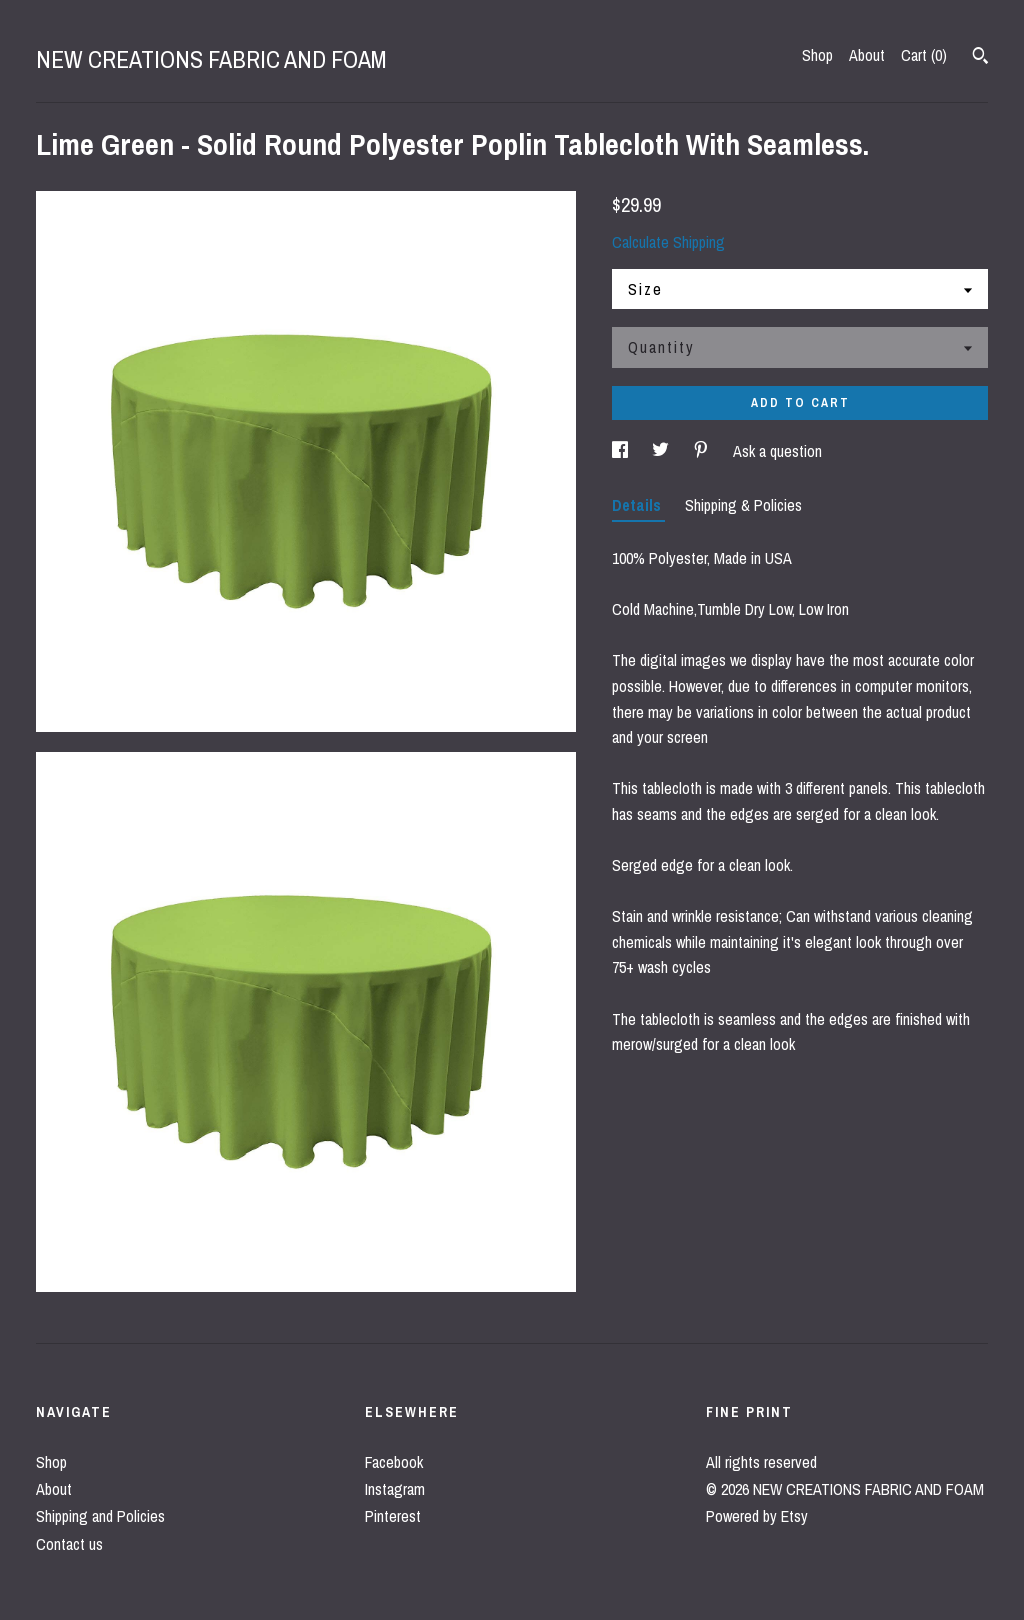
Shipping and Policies (100, 1516)
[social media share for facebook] (622, 451)
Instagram (395, 1489)
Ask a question (777, 451)
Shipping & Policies (743, 505)
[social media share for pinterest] (703, 451)
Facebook (394, 1462)
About (867, 55)
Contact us (69, 1544)
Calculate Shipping (668, 242)
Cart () (924, 55)
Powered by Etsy (757, 1516)
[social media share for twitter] (662, 451)
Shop (817, 55)
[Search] (980, 58)
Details (638, 505)
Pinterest (393, 1516)
